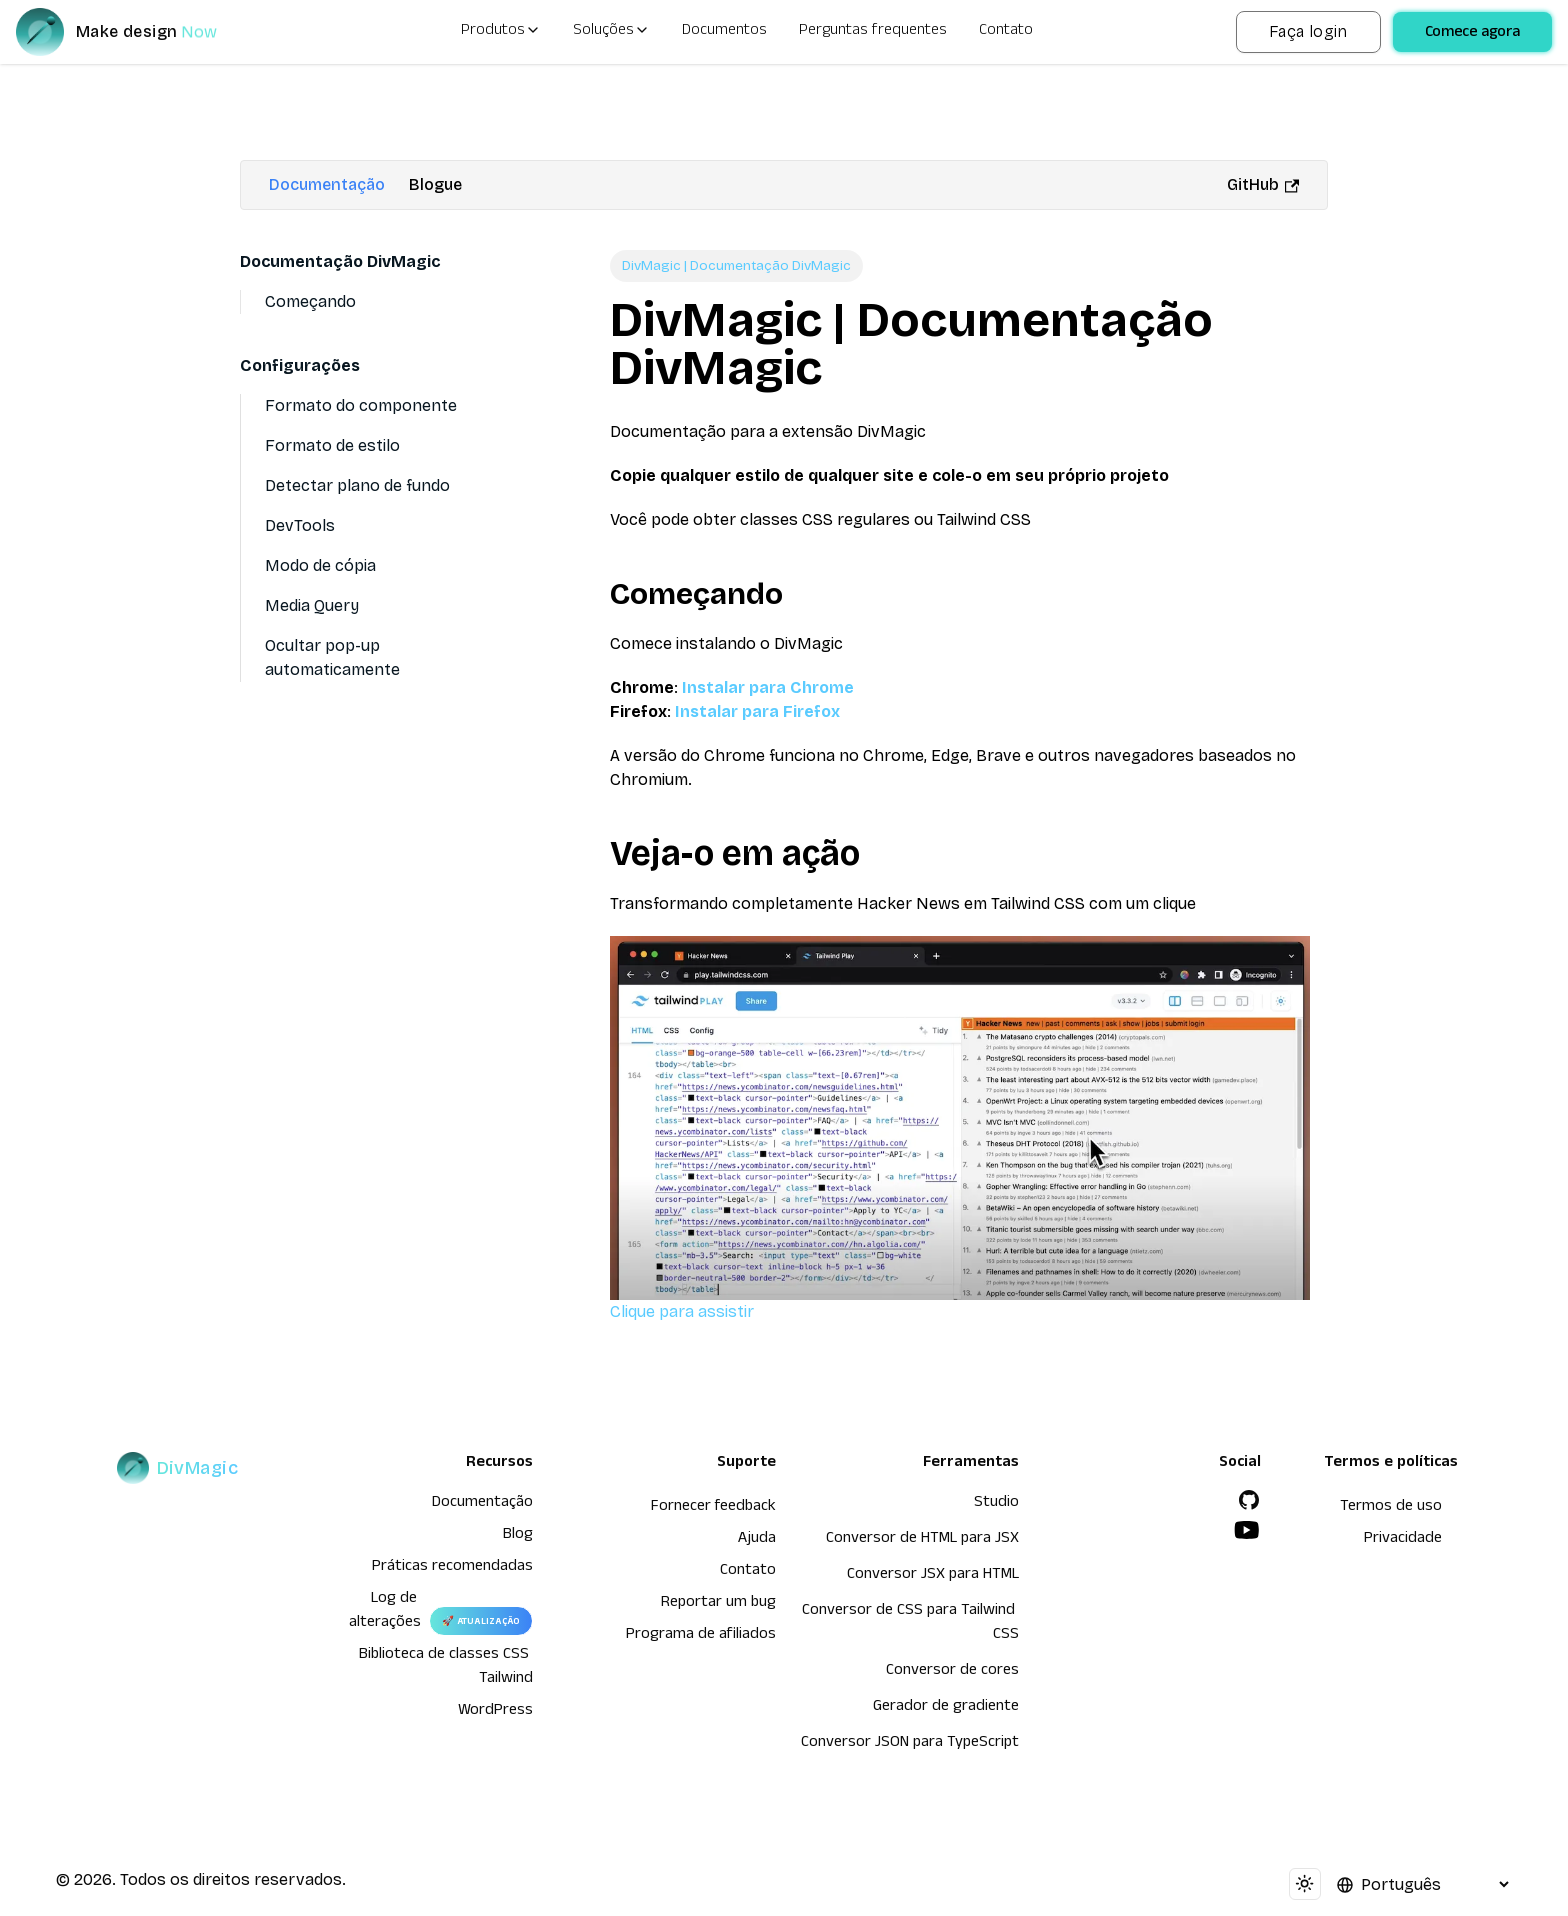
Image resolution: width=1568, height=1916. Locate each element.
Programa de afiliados (701, 1636)
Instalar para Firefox (757, 711)
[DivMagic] (136, 32)
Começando (310, 301)
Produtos (501, 32)
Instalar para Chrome (768, 687)
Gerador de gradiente (946, 1708)
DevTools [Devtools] (300, 525)
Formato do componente (361, 405)
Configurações (300, 365)
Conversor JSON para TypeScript (910, 1744)
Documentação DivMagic (340, 261)
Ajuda (757, 1540)
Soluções (611, 32)
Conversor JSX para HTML (933, 1576)
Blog (518, 1536)
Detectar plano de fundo (357, 485)
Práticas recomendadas (452, 1568)
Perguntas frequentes (873, 32)
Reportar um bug (718, 1604)
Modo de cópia (320, 565)
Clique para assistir (960, 1128)
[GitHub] (1249, 1500)
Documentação (327, 184)
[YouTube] (1247, 1530)
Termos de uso (1391, 1508)
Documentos (724, 32)
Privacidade (1403, 1540)
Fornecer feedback (713, 1508)
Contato (1006, 32)
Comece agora (1472, 34)
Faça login (1308, 31)
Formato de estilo (332, 445)
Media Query (312, 605)
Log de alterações (385, 1612)
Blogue (435, 184)
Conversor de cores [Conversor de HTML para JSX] (952, 1672)
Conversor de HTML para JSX (922, 1540)
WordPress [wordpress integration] (495, 1712)
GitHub (1263, 184)
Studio (996, 1504)
